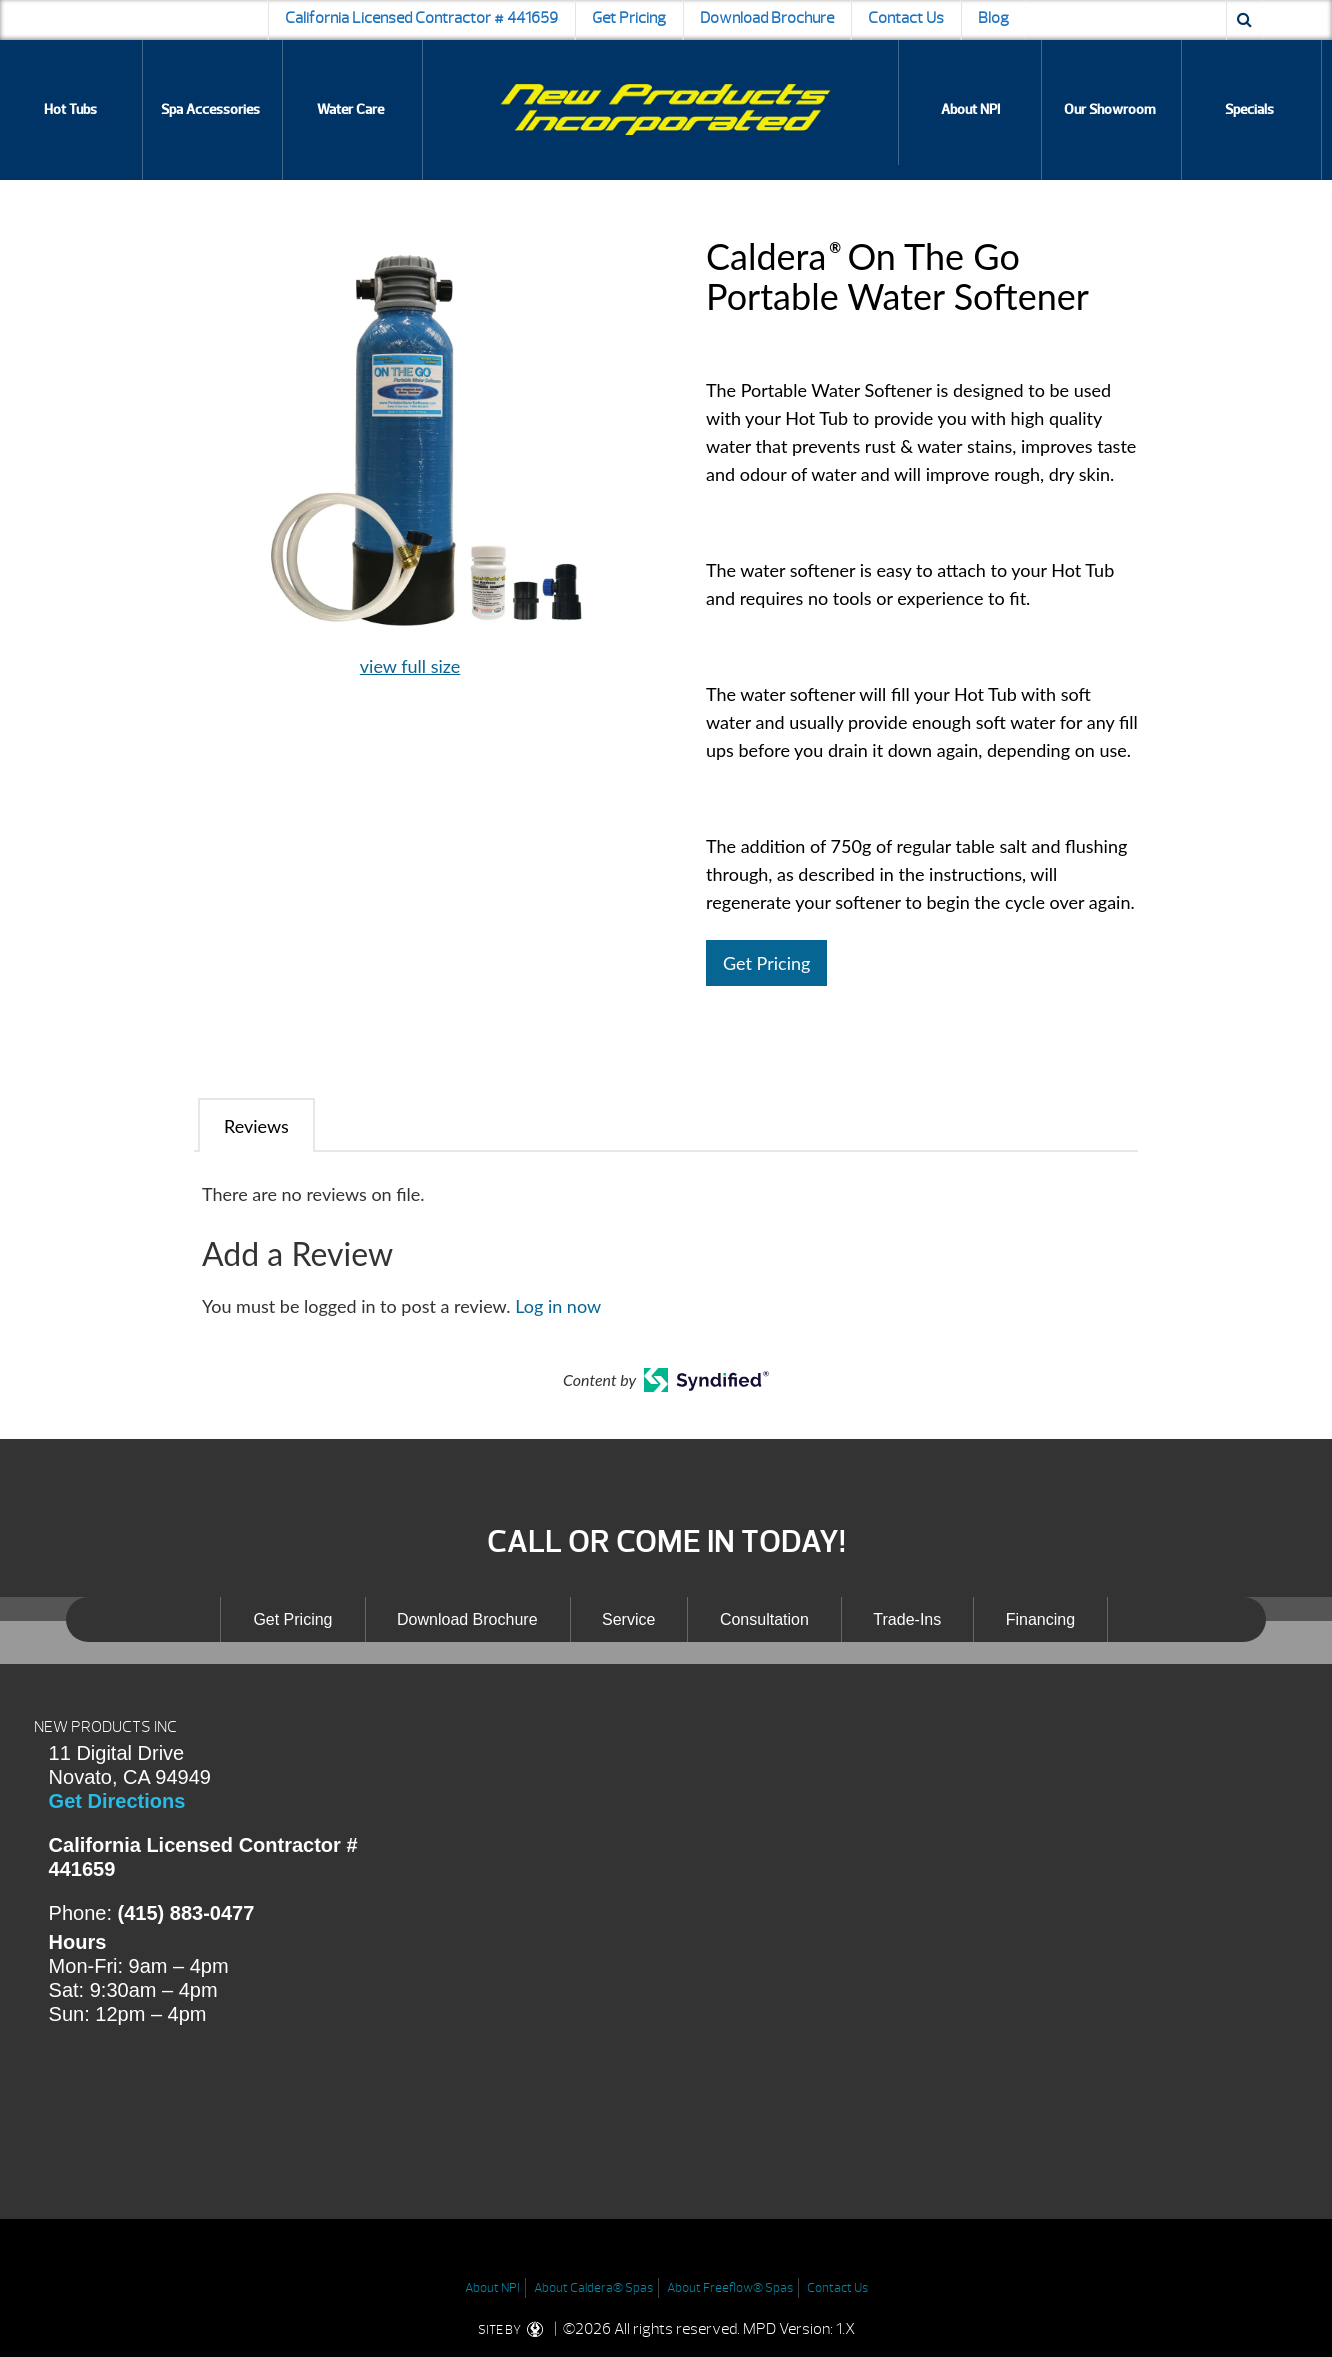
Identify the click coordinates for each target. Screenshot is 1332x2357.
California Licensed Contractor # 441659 (421, 18)
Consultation (764, 1619)
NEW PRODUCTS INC (105, 1727)
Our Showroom (1110, 109)
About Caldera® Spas (593, 2288)
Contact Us (906, 18)
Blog (993, 18)
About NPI (970, 109)
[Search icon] (1244, 20)
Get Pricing (629, 18)
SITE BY (514, 2330)
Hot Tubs (70, 109)
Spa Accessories (210, 109)
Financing (1040, 1619)
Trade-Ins (907, 1619)
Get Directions (117, 1801)
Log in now (558, 1306)
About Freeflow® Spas (730, 2288)
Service (628, 1619)
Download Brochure (767, 18)
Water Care (350, 109)
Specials (1249, 109)
